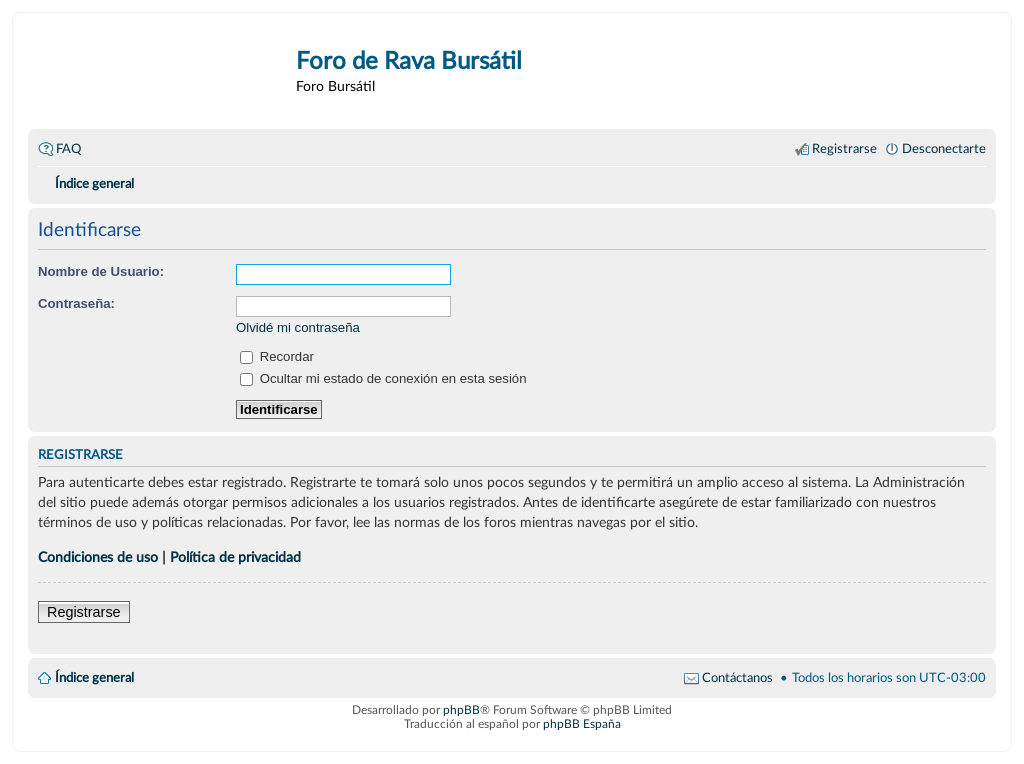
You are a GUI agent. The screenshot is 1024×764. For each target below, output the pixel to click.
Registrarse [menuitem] (844, 149)
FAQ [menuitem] (68, 149)
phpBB (461, 710)
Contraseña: (76, 303)
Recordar (277, 356)
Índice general (94, 678)
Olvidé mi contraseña (298, 327)
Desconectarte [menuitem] (944, 149)
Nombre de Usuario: (101, 271)
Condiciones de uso (98, 557)
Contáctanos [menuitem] (737, 678)
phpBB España (582, 724)
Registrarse (84, 612)
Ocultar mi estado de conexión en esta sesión (383, 378)
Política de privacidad (235, 557)
